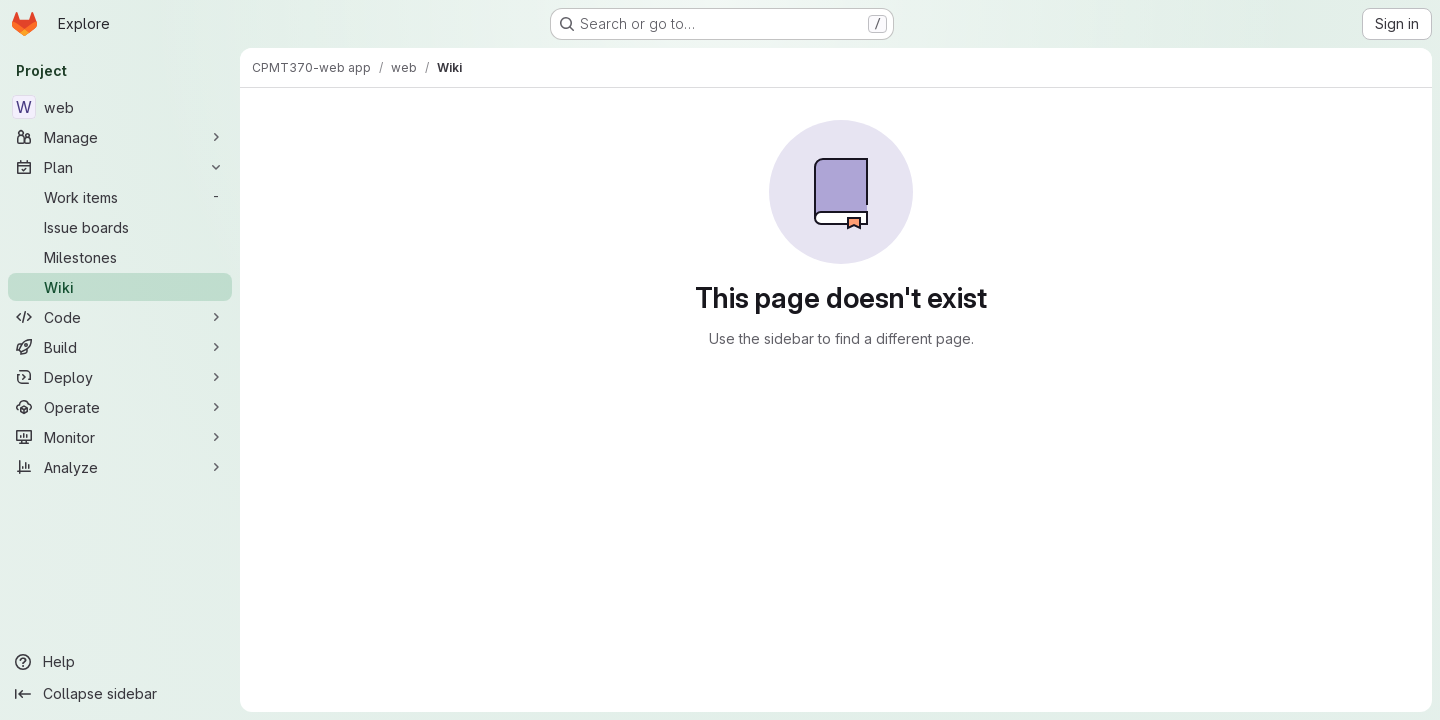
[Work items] (120, 197)
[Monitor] (120, 437)
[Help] (120, 662)
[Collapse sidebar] (120, 694)
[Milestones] (120, 257)
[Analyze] (120, 467)
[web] (120, 107)
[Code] (120, 317)
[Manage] (120, 137)
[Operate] (120, 407)
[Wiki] (120, 287)
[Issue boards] (120, 227)
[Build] (120, 347)
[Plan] (120, 167)
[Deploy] (120, 377)
